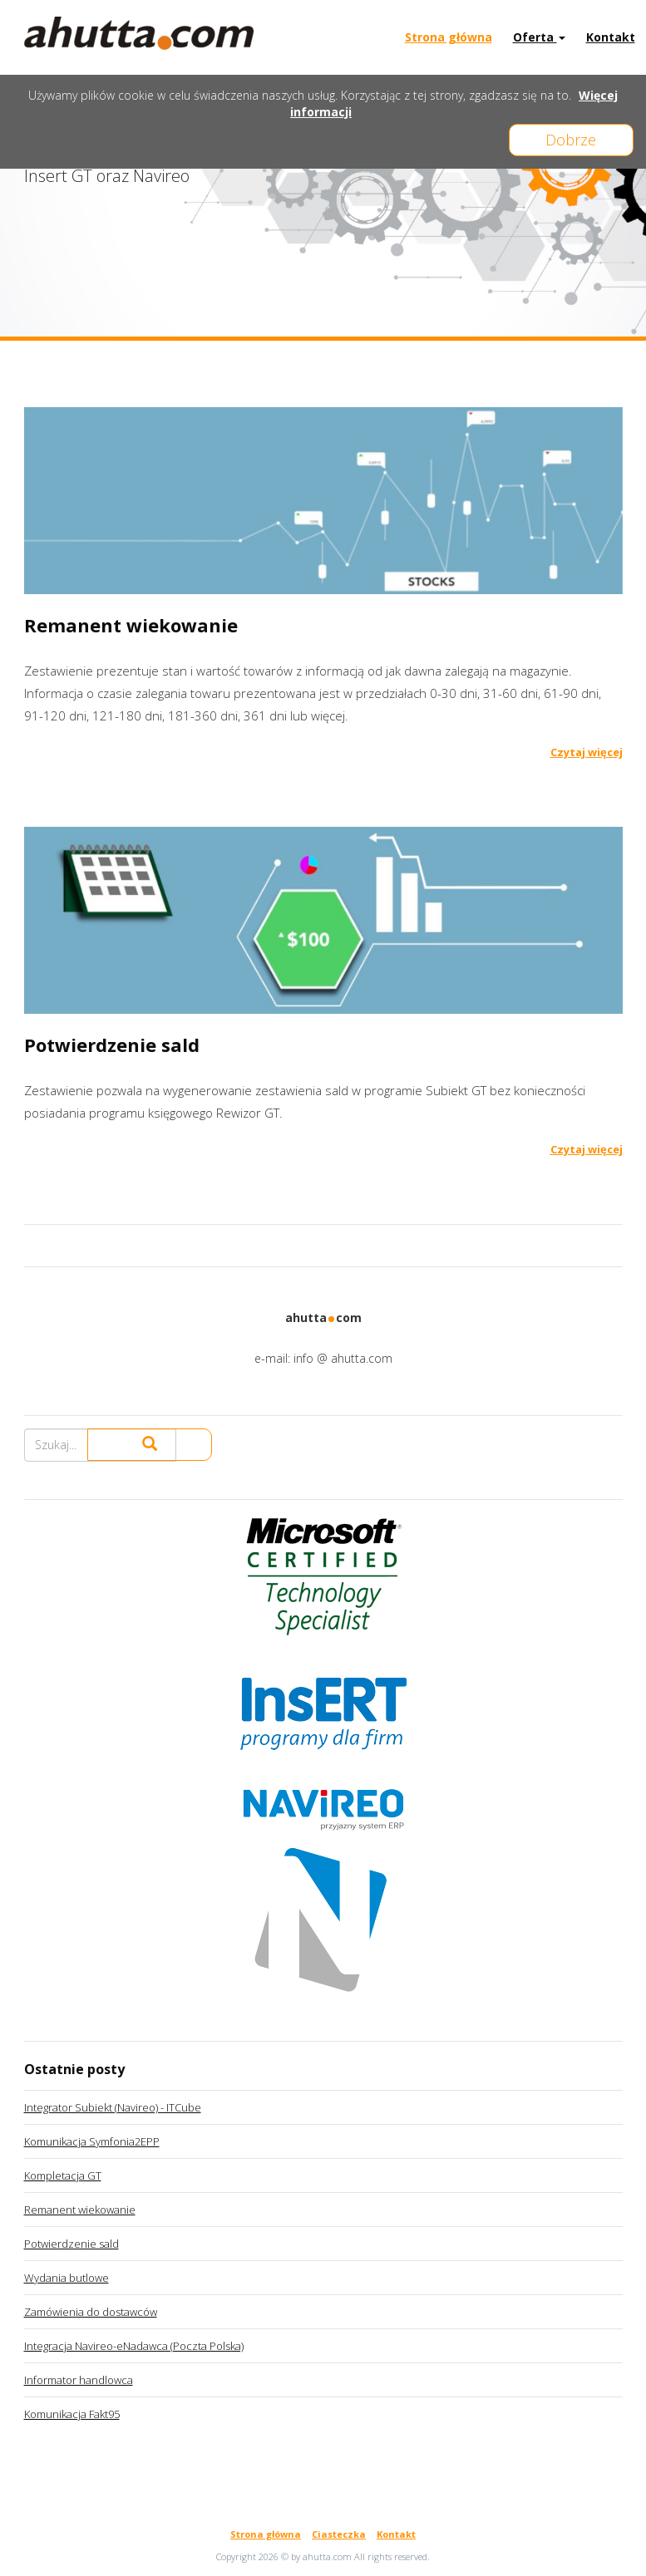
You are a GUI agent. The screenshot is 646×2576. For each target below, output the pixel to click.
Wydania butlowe (66, 2277)
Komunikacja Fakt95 (72, 2413)
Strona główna (448, 37)
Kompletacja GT (62, 2175)
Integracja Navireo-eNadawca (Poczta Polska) (134, 2345)
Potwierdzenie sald (71, 2243)
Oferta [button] (539, 37)
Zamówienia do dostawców (90, 2311)
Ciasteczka (339, 2534)
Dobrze (571, 140)
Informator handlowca (78, 2379)
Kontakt (610, 37)
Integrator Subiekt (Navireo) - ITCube (112, 2107)
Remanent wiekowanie (80, 2209)
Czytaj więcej (586, 752)
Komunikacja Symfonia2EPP (92, 2141)
